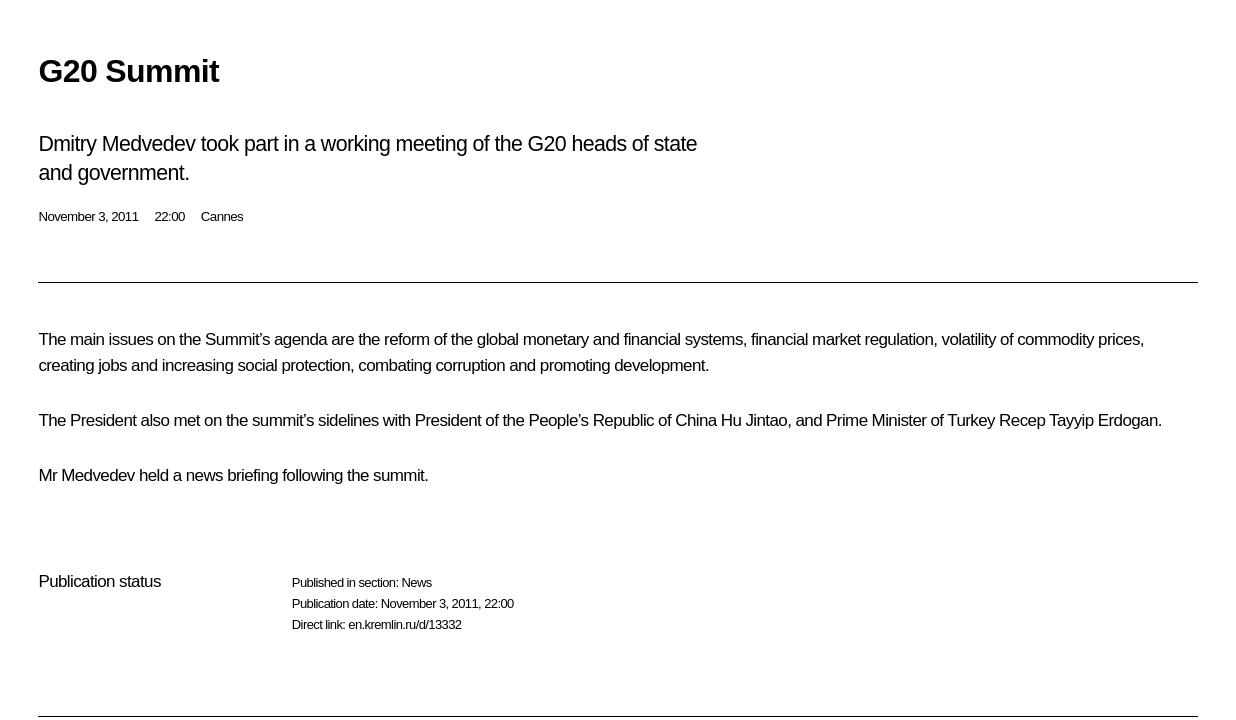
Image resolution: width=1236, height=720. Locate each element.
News (416, 582)
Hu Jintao (754, 420)
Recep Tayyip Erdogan (1078, 420)
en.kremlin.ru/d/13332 (404, 624)
